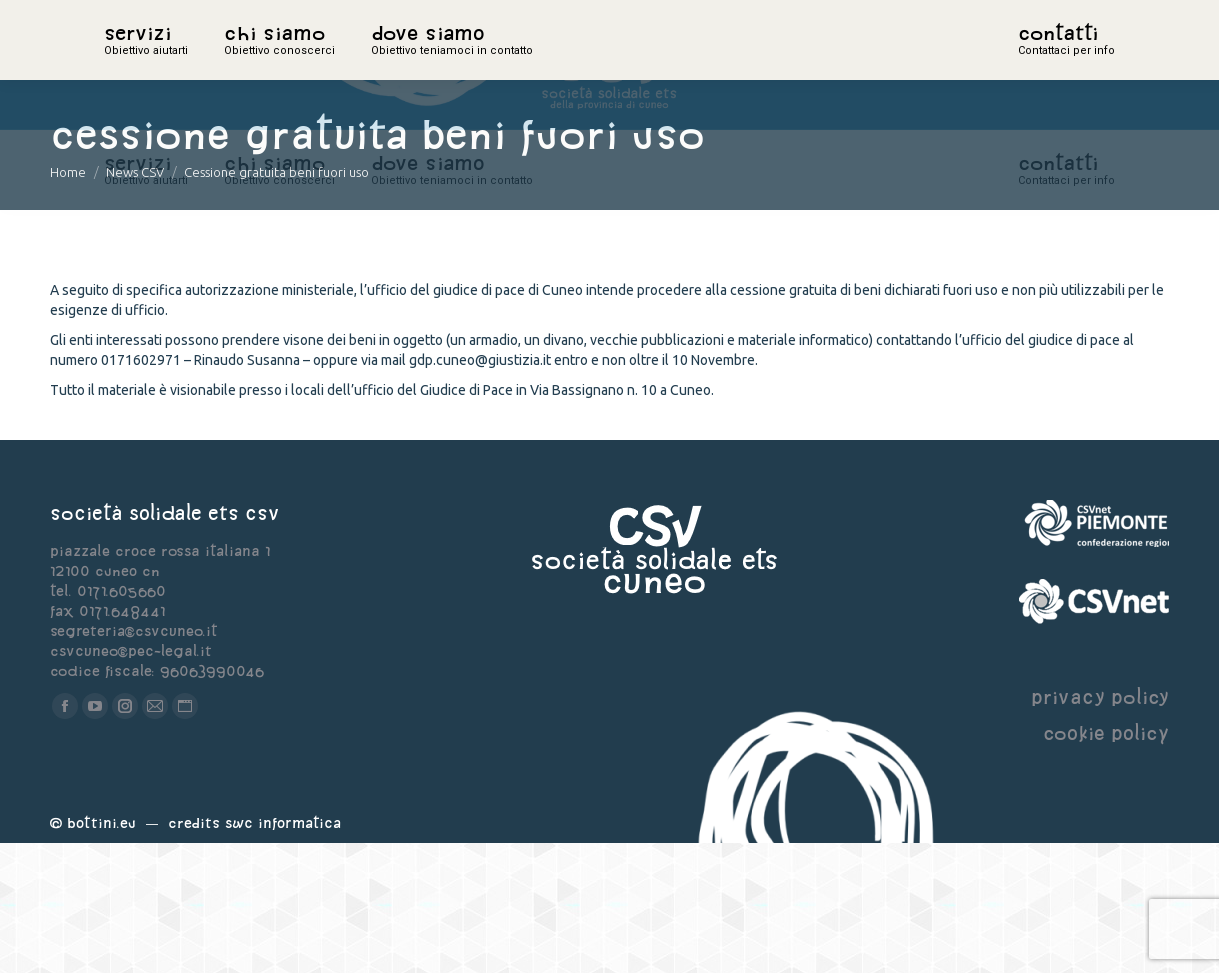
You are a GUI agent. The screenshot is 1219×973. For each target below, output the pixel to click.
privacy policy (1100, 826)
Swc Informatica (283, 952)
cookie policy (1106, 862)
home (126, 65)
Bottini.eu (101, 952)
